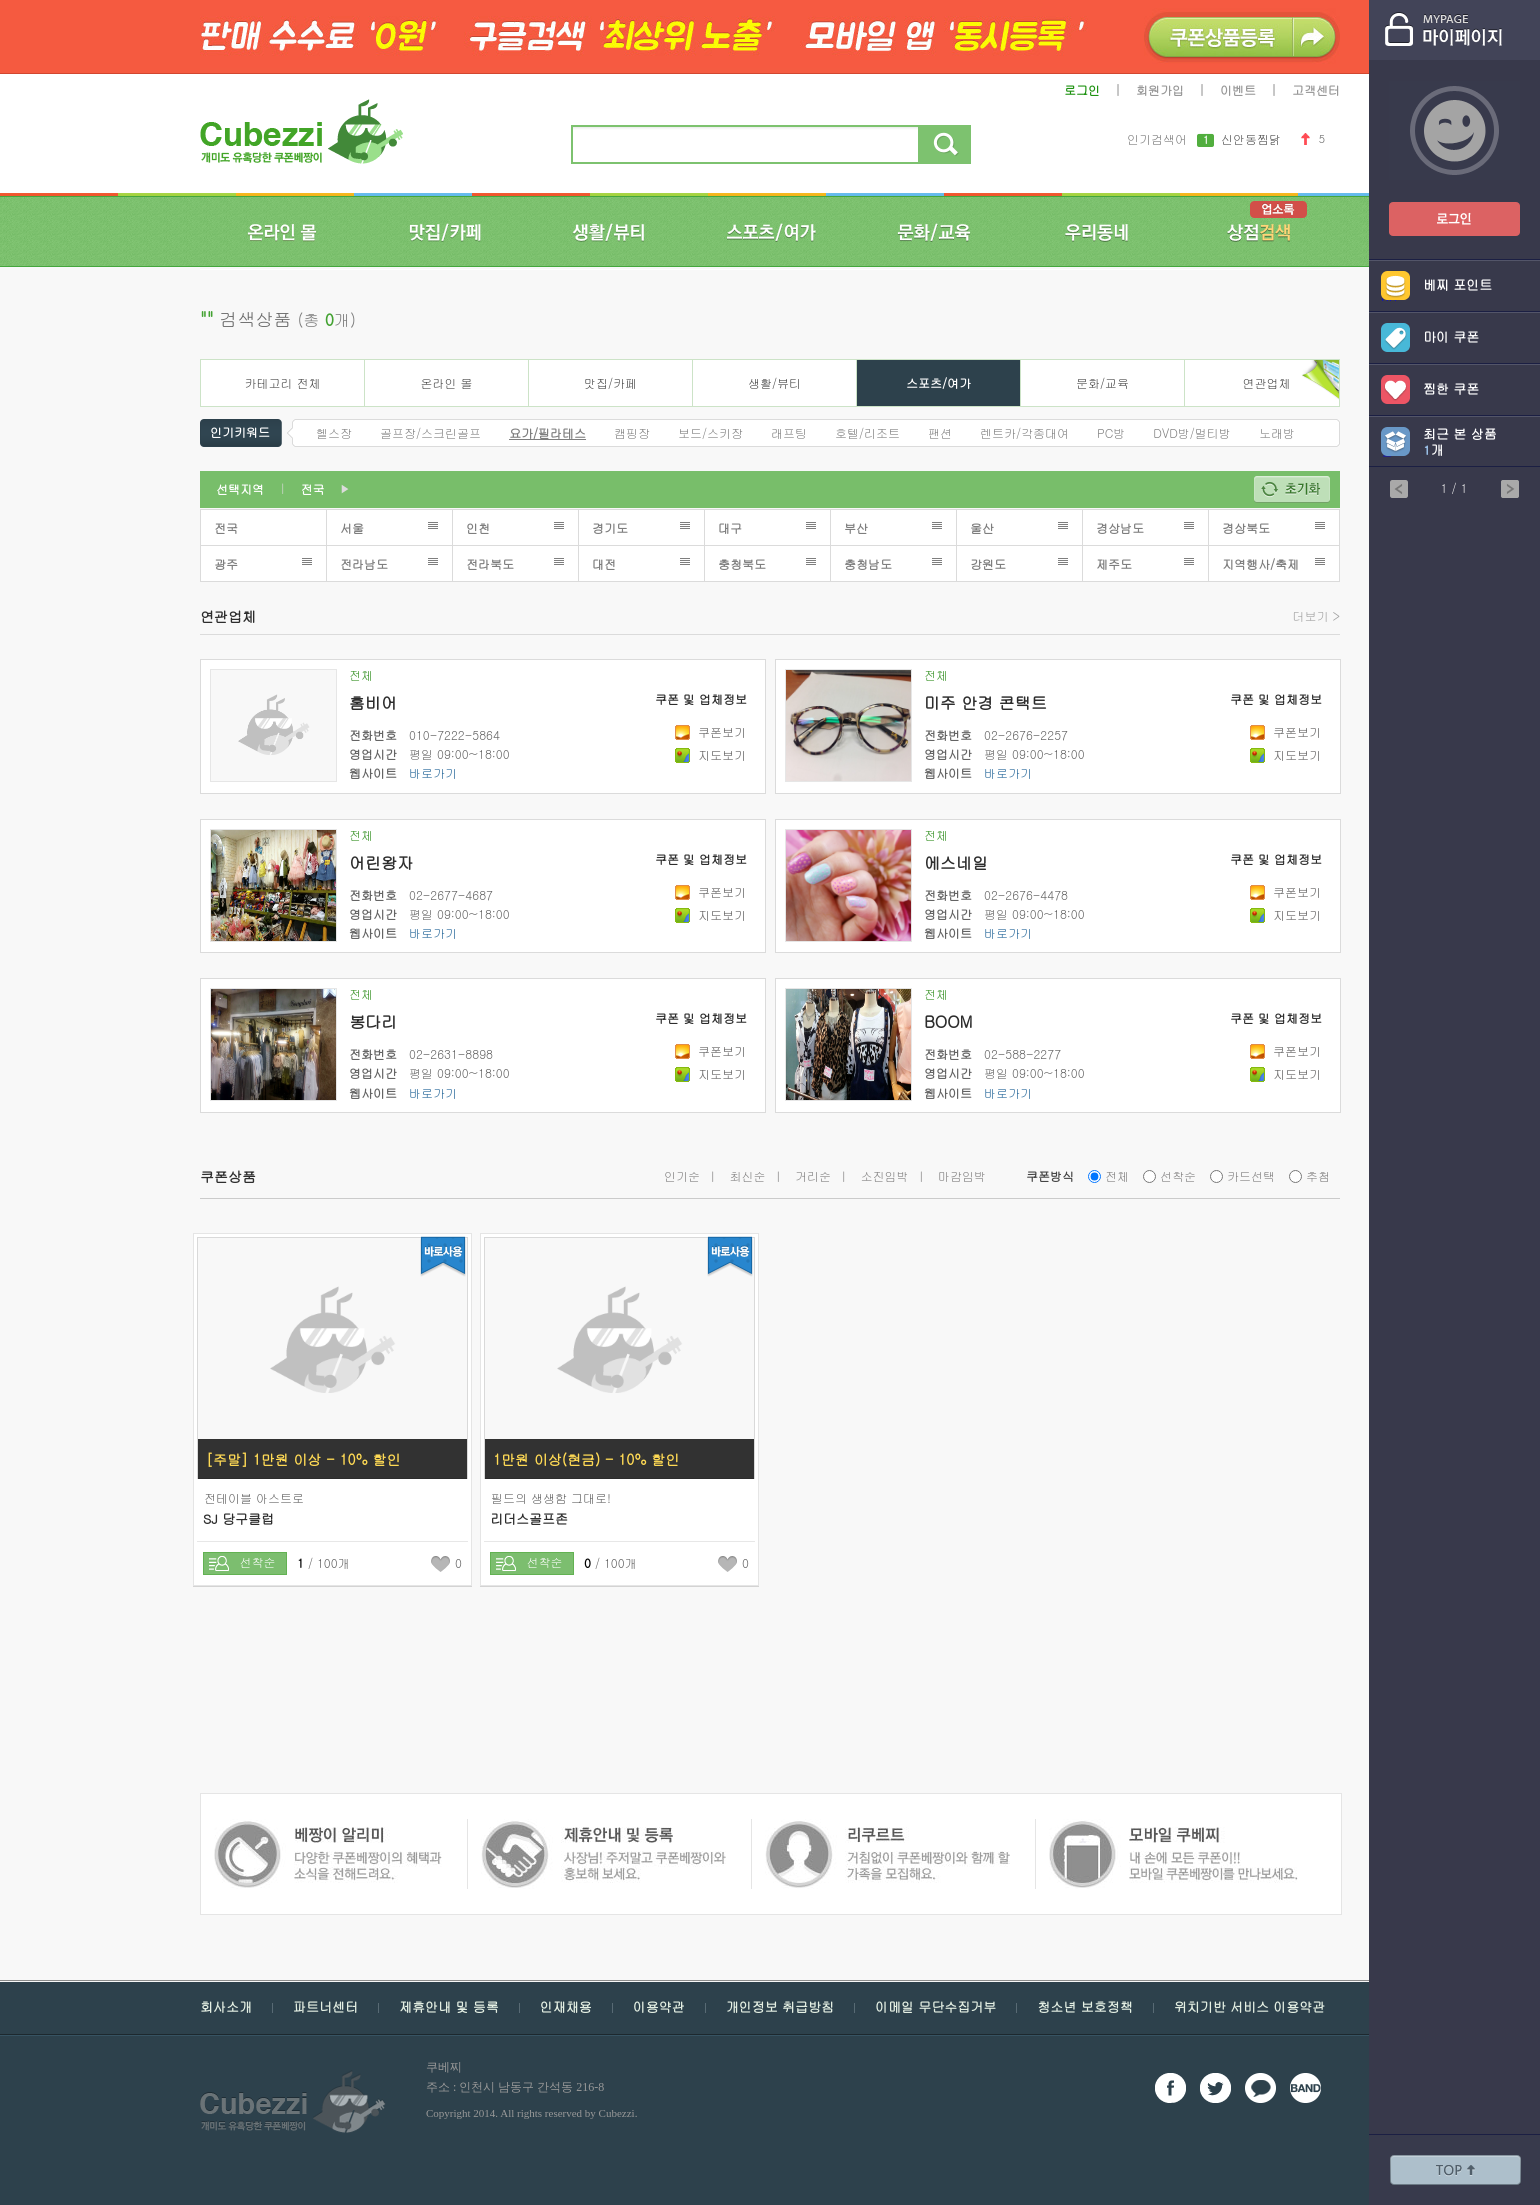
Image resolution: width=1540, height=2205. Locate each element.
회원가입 (1160, 89)
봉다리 (373, 1021)
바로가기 (433, 772)
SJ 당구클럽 (238, 1518)
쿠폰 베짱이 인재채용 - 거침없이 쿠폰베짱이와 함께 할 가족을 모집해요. (602, 1830)
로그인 (1082, 89)
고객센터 (1316, 89)
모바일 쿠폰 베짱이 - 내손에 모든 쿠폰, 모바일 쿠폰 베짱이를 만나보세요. (886, 1830)
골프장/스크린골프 (430, 432)
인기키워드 (240, 430)
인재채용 (566, 2006)
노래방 (1277, 432)
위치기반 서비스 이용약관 (1250, 2006)
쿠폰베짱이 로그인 (1439, 206)
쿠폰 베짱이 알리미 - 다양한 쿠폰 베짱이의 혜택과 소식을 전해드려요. (1166, 1830)
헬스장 (334, 432)
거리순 (813, 1175)
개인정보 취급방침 (780, 2006)
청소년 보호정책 (1084, 2006)
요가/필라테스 (547, 432)
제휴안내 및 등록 (449, 2006)
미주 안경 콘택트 (985, 702)
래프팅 (789, 432)
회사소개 (226, 2006)
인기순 (682, 1175)
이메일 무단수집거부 (935, 2006)
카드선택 (1251, 1175)
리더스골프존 (529, 1518)
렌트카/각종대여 (1024, 432)
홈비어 (373, 702)
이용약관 (659, 2006)
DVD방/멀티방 (1192, 432)
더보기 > (1317, 615)
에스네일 (956, 862)
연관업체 (1267, 382)
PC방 (1111, 432)
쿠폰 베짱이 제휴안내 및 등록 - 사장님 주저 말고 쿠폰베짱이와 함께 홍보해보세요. (327, 1830)
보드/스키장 (710, 432)
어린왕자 (381, 862)
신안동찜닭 (1251, 140)
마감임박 (962, 1175)
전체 (361, 674)
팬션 (940, 432)
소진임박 (885, 1175)
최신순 (748, 1175)
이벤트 (1238, 89)
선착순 (1178, 1175)
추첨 (1318, 1175)
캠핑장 (632, 432)
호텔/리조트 (867, 432)
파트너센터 (325, 2006)
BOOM (948, 1021)
